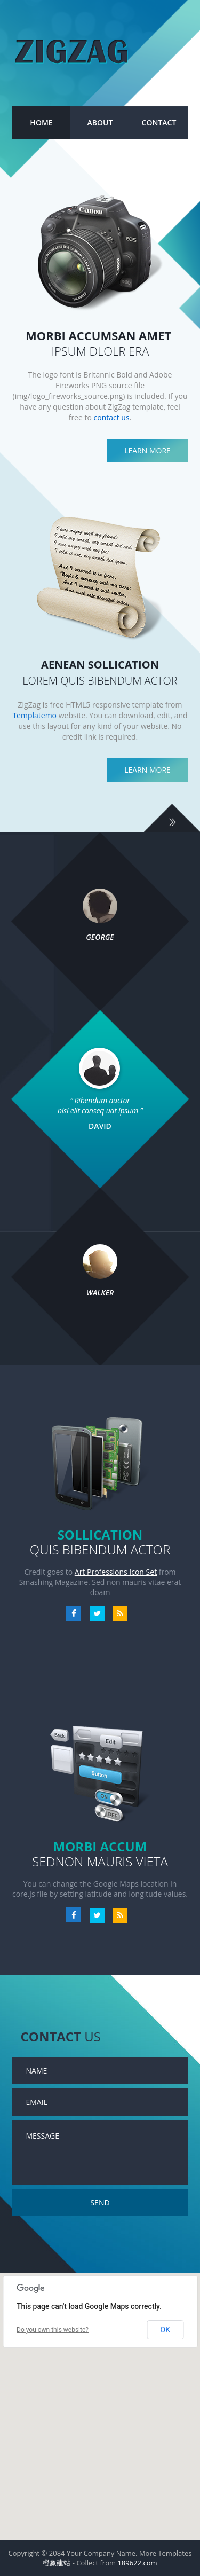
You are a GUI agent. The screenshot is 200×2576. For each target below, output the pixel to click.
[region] (100, 2406)
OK (165, 2330)
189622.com (137, 2562)
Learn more (147, 450)
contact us (112, 417)
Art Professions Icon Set (116, 1572)
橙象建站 (56, 2562)
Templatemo (34, 715)
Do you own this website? (53, 2330)
